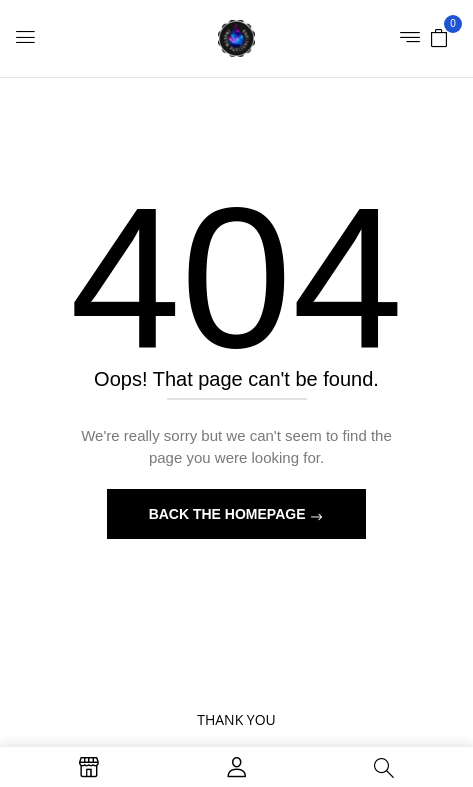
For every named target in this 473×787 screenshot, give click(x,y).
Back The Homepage (229, 514)
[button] (439, 37)
